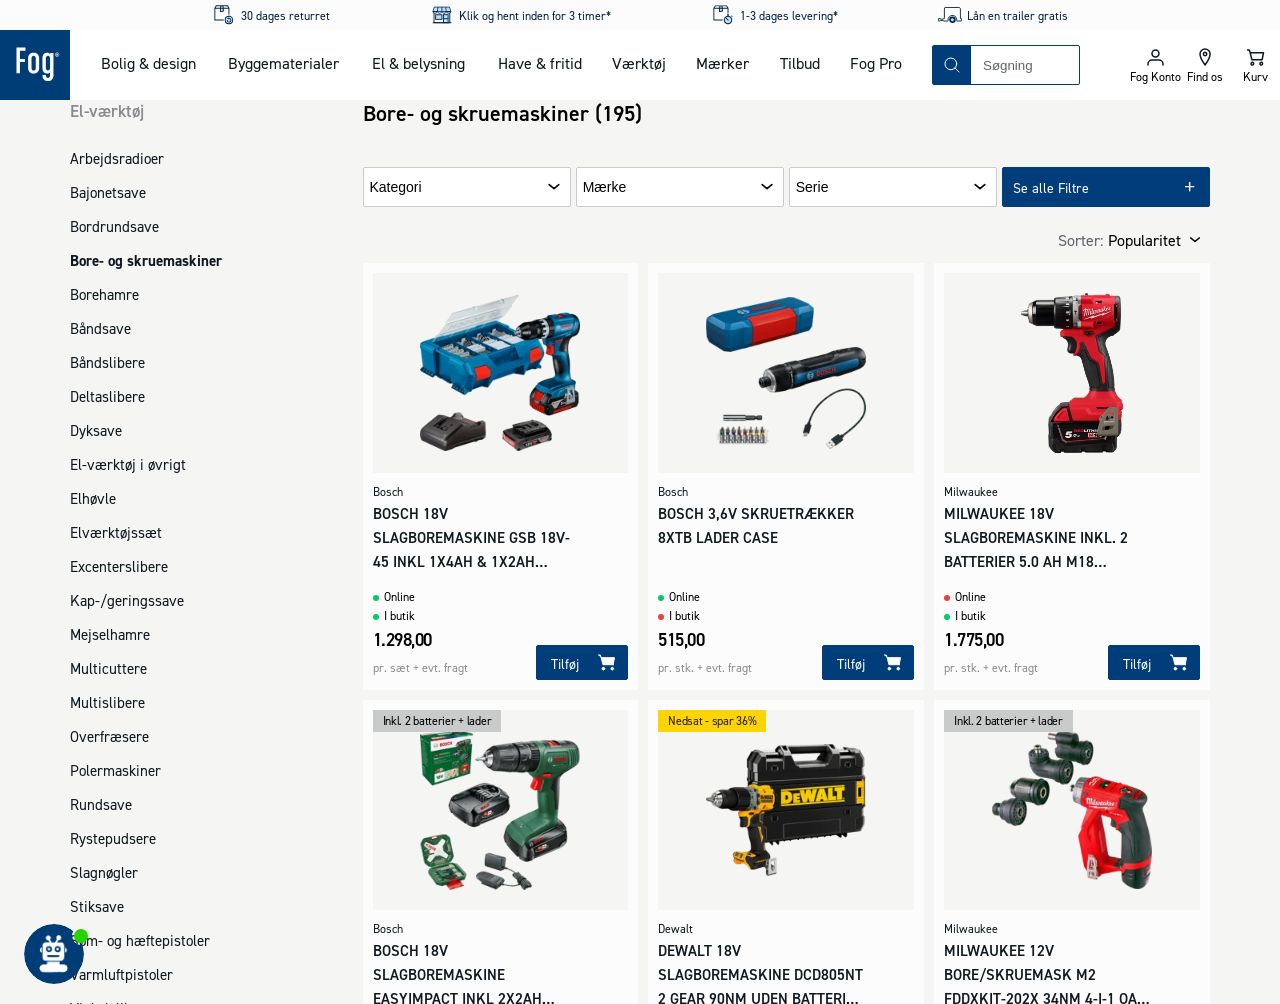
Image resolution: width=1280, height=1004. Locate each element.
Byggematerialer (283, 63)
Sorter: (1080, 240)
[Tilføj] (582, 662)
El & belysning (418, 63)
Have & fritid (540, 63)
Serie (812, 187)
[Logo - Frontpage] (35, 65)
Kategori (396, 187)
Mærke (605, 187)
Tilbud (800, 63)
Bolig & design (148, 63)
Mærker (722, 63)
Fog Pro (876, 63)
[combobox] (1025, 65)
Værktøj (639, 63)
